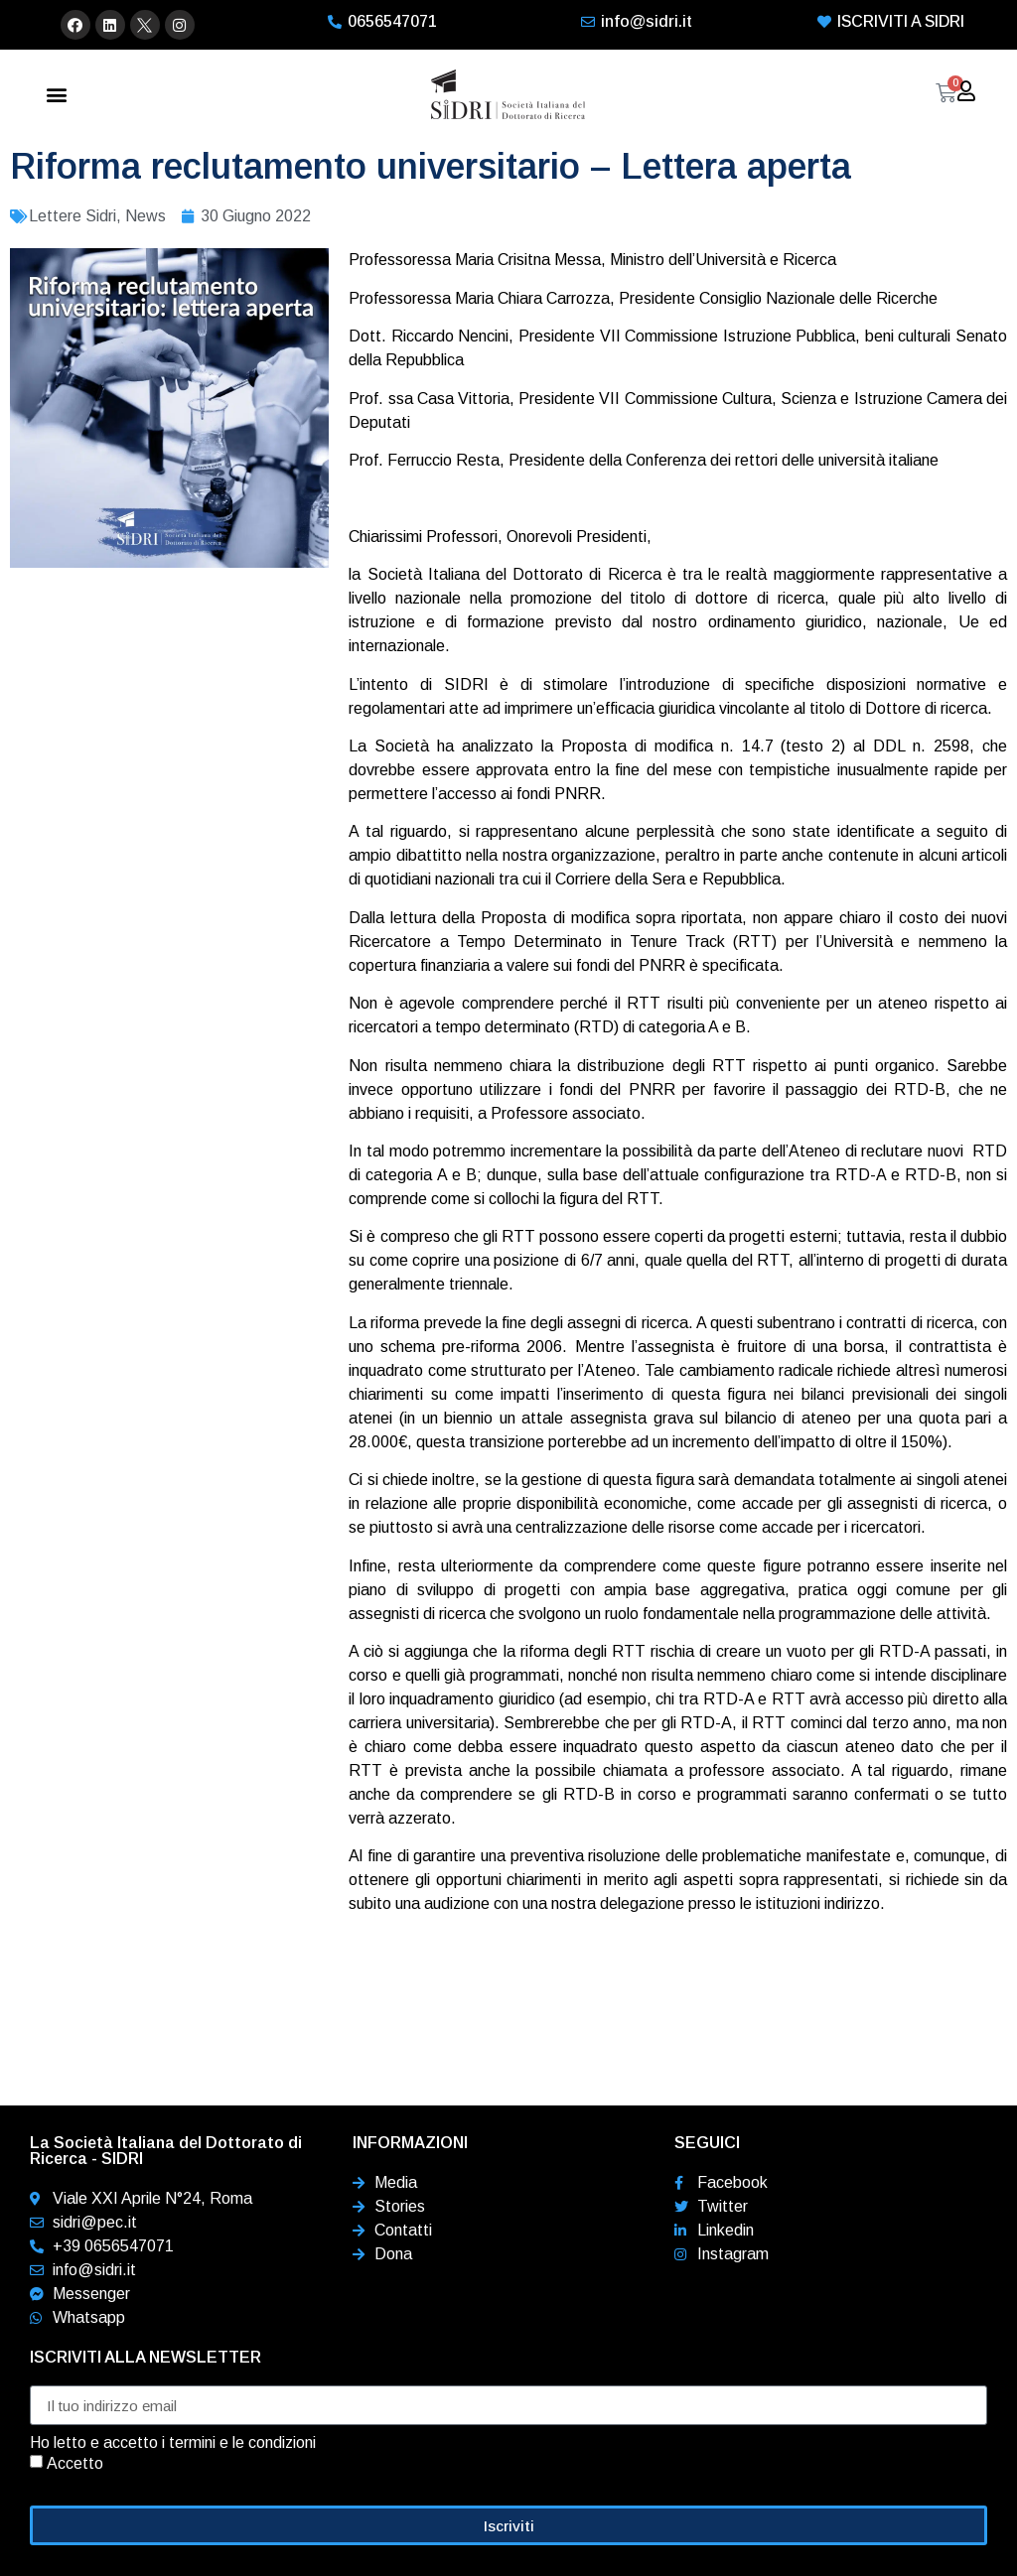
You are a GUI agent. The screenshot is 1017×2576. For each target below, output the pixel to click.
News (145, 215)
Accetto (75, 2463)
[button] (57, 94)
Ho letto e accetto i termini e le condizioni (173, 2443)
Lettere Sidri (72, 215)
